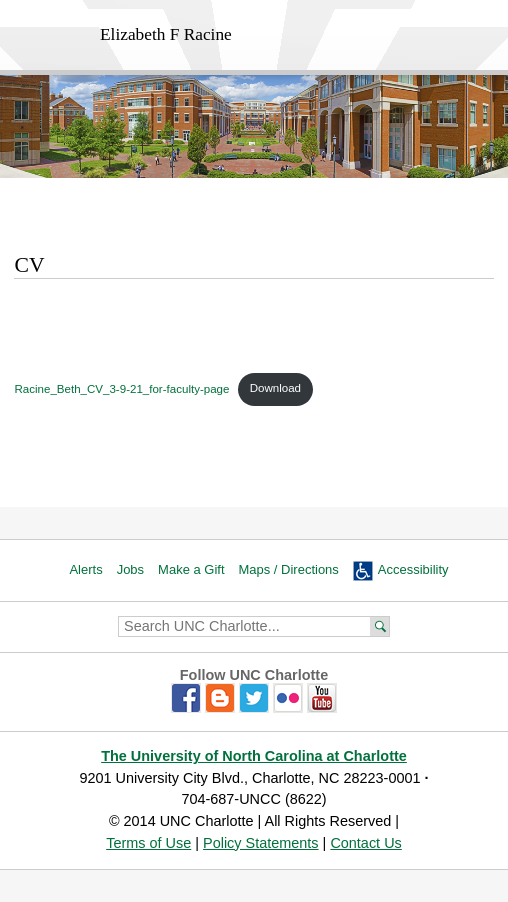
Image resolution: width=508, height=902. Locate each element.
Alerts (85, 569)
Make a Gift (191, 569)
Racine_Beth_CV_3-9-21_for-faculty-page (121, 388)
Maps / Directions (289, 569)
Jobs (130, 569)
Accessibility (413, 569)
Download (275, 388)
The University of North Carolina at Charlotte (254, 756)
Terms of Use (148, 843)
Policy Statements (261, 843)
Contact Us (365, 843)
